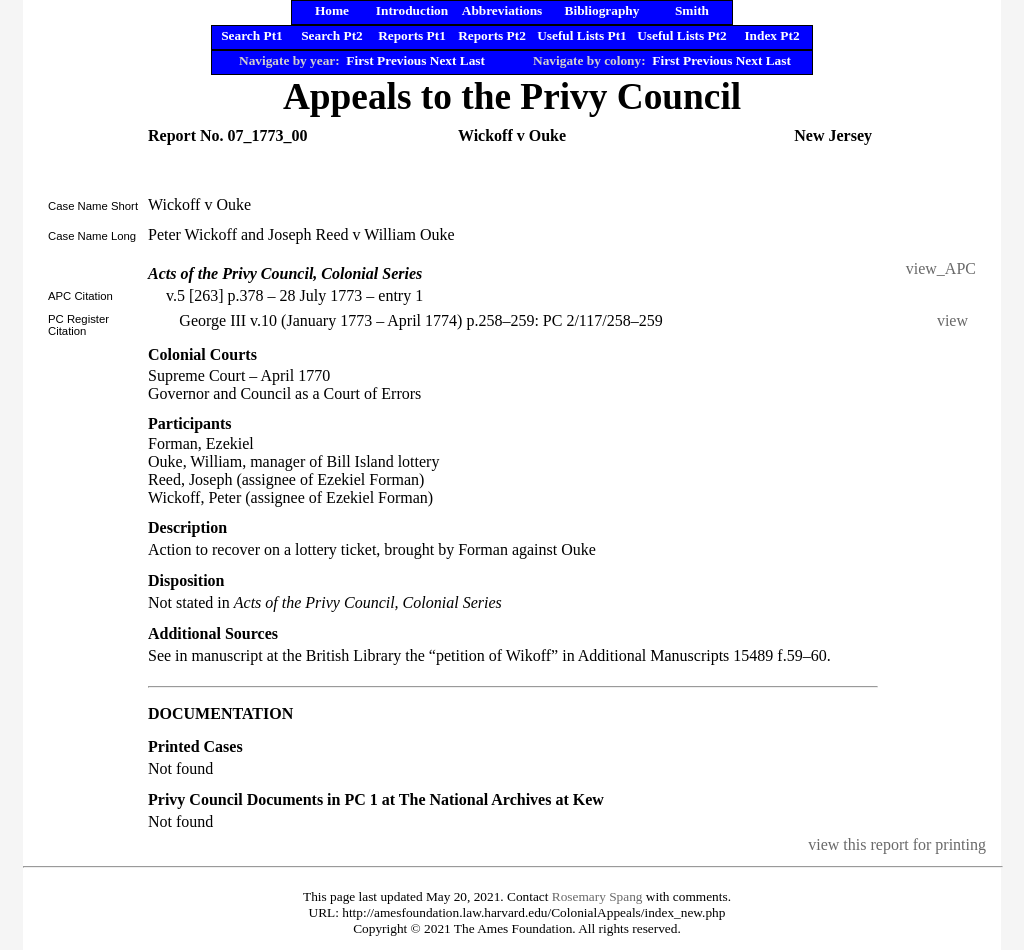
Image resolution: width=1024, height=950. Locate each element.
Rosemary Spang (597, 896)
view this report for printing (897, 844)
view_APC (941, 268)
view (956, 320)
